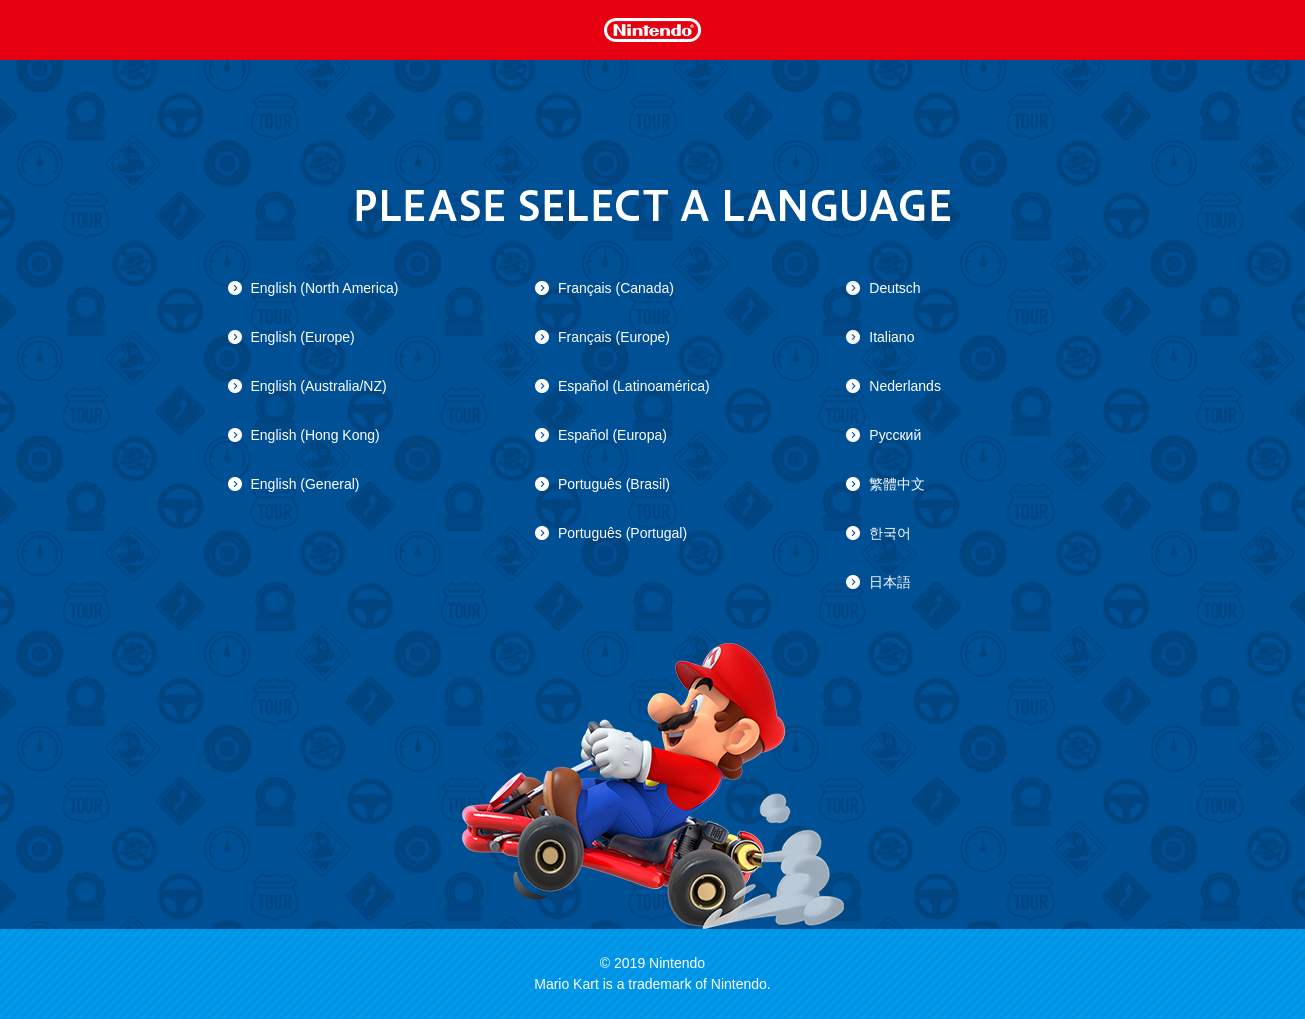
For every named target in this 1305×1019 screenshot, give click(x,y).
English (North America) (325, 288)
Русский (895, 435)
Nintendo (652, 28)
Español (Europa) (612, 435)
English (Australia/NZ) (319, 386)
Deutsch (894, 288)
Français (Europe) (614, 337)
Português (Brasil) (614, 484)
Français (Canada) (616, 288)
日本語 (890, 582)
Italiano (891, 337)
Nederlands (905, 386)
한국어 (890, 533)
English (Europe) (303, 337)
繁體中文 (897, 484)
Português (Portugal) (622, 533)
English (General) (305, 484)
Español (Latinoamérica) (634, 386)
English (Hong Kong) (315, 435)
